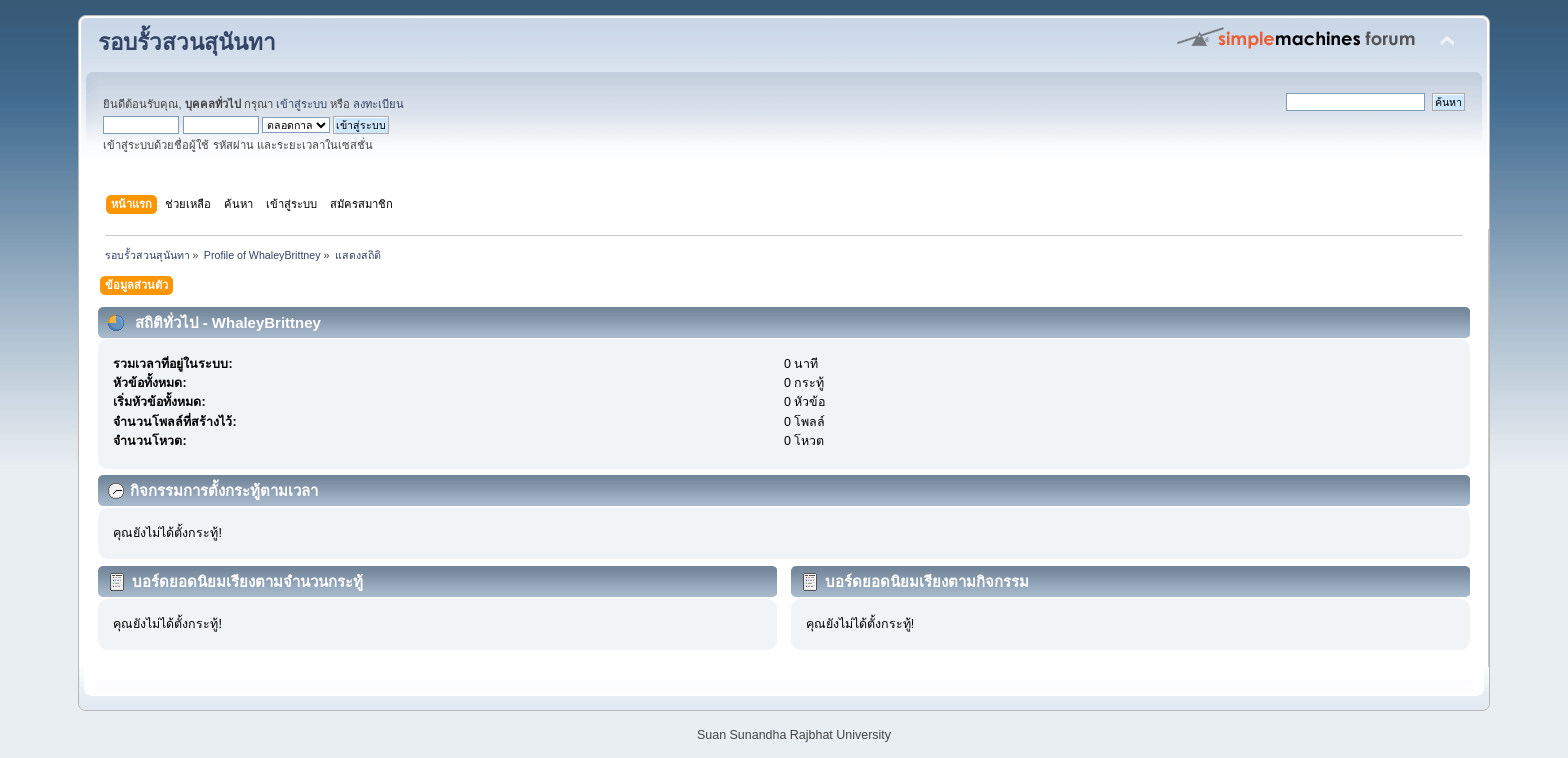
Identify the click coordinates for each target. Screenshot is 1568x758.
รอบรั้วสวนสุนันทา (187, 42)
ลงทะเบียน (378, 104)
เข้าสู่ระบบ (301, 104)
